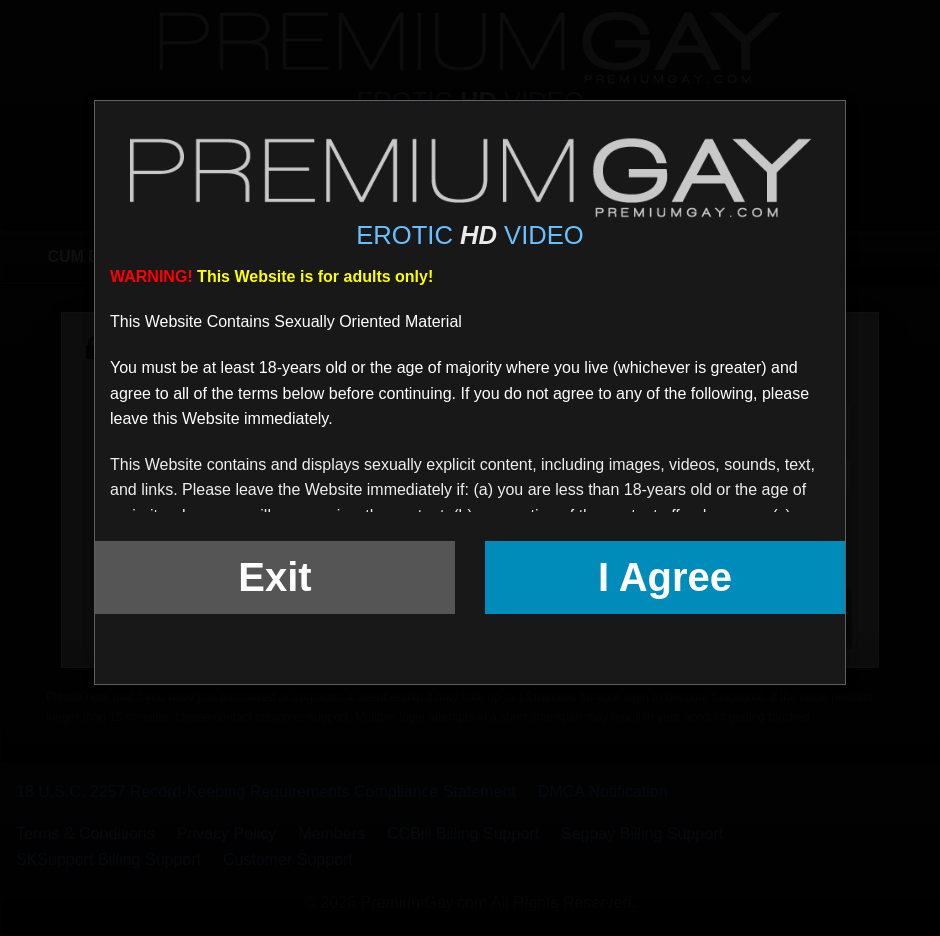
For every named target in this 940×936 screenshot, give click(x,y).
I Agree (665, 577)
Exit (274, 577)
